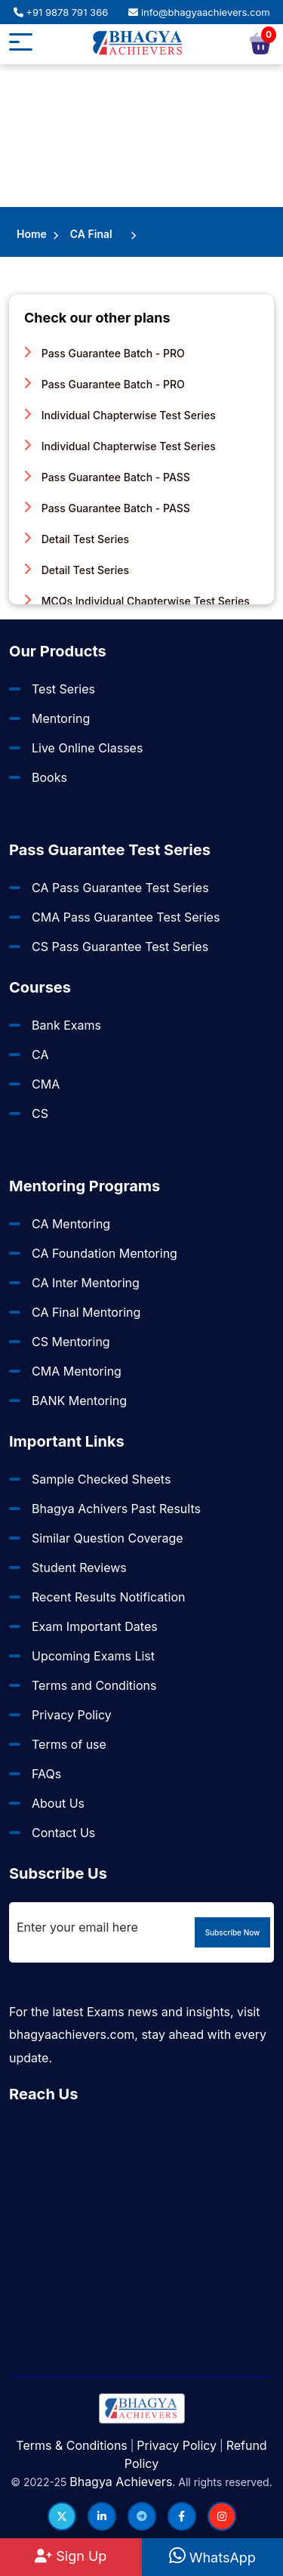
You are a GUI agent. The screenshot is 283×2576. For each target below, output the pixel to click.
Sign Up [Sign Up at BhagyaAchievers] (70, 2556)
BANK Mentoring (79, 1400)
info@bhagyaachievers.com (198, 12)
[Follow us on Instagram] (222, 2516)
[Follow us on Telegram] (142, 2516)
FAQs (46, 1773)
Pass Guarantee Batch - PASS (107, 477)
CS (40, 1113)
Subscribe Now (232, 1932)
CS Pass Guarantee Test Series (120, 946)
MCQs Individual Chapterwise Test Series (137, 601)
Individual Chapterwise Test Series (120, 415)
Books (49, 777)
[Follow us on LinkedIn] (102, 2516)
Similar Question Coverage (107, 1538)
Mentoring (61, 718)
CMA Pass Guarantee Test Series (126, 917)
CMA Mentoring (77, 1371)
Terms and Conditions (94, 1685)
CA (40, 1054)
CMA (46, 1084)
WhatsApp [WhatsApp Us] (212, 2557)
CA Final (91, 233)
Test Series (63, 689)
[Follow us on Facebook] (182, 2516)
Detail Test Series (76, 539)
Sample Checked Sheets (101, 1479)
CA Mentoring (71, 1223)
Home (32, 233)
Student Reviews (79, 1567)
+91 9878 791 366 (61, 12)
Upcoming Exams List (93, 1655)
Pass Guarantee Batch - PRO (104, 353)
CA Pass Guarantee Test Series (120, 887)
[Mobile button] (20, 43)
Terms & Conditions (71, 2445)
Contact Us (63, 1832)
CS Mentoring (71, 1341)
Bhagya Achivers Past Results (116, 1508)
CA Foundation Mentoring (104, 1253)
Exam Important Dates (95, 1626)
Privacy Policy (72, 1714)
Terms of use (69, 1744)
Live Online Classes (87, 747)
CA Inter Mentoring (86, 1282)
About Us (58, 1803)
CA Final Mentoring (86, 1312)
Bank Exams (66, 1025)
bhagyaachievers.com (71, 2034)
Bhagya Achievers (120, 2481)
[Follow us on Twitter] (62, 2516)
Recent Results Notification (108, 1597)
